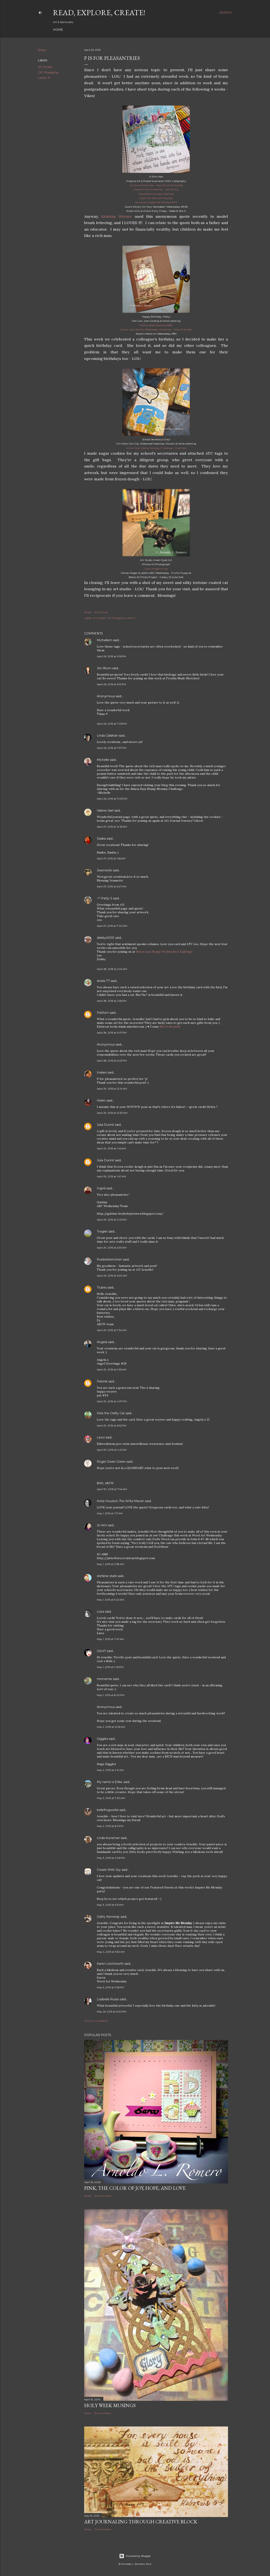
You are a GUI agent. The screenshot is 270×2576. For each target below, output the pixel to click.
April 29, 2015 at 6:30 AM (112, 1275)
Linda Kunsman (108, 1838)
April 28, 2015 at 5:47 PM (112, 1032)
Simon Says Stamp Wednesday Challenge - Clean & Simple (156, 329)
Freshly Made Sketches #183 (156, 325)
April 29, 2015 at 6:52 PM (111, 1425)
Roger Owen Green (111, 1462)
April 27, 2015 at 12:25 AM (112, 826)
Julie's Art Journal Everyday (156, 198)
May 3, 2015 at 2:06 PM (111, 1857)
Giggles (102, 1739)
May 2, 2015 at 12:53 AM (111, 1726)
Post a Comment (96, 2021)
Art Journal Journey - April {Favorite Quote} (156, 185)
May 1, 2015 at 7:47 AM (110, 1639)
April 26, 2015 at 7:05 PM (112, 723)
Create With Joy (109, 1870)
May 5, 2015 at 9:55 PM (110, 1987)
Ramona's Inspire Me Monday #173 (156, 202)
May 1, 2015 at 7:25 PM (110, 1667)
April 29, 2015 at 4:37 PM (112, 1401)
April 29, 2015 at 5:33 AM (111, 1247)
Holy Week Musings (110, 2405)
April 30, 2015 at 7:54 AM (112, 1489)
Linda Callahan (107, 735)
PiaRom (103, 1013)
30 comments (103, 2195)
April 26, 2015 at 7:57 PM (111, 747)
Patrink (102, 1381)
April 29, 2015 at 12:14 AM (112, 1088)
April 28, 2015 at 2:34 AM (112, 969)
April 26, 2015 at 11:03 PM (112, 798)
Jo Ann (102, 1525)
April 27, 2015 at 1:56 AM (111, 858)
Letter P (44, 78)
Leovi (101, 1437)
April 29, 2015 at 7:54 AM (112, 1330)
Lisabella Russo (108, 1999)
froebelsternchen (109, 1259)
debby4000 (105, 938)
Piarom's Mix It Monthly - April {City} (156, 189)
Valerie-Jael (105, 810)
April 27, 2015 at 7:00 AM (112, 925)
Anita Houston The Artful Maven (120, 1501)
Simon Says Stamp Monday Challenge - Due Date (156, 448)
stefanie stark (107, 1576)
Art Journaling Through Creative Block (140, 2521)
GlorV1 (101, 1651)
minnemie (104, 1679)
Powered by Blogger (135, 2556)
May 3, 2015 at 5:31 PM (110, 1904)
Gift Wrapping (48, 72)
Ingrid (101, 1188)
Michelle (103, 760)
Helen (101, 1100)
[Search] (225, 13)
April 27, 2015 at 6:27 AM (111, 886)
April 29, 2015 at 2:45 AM (112, 1219)
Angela (102, 1342)
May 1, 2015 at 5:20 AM (110, 1599)
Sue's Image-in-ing (156, 568)
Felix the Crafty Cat (111, 1413)
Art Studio (45, 67)
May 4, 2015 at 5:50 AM (111, 1951)
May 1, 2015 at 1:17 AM (110, 1513)
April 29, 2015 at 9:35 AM (111, 1369)
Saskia (101, 838)
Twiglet (102, 1231)
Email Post (101, 612)
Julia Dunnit (105, 1125)
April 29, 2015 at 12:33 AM (112, 1112)
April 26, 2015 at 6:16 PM (111, 656)
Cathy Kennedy (108, 1917)
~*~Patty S (104, 898)
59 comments (102, 2413)
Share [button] (42, 50)
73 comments (102, 2529)
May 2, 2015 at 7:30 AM (111, 1798)
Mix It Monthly (170, 1026)
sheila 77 (103, 981)
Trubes (102, 1287)
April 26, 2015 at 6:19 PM (111, 684)
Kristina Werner (116, 216)
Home (58, 30)
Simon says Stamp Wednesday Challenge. (164, 951)
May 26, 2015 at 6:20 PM (111, 2011)
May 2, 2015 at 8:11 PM (110, 1826)
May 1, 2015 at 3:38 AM (110, 1564)
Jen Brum (104, 668)
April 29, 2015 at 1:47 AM (111, 1176)
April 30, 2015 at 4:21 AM (112, 1449)
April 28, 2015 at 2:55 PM (111, 1000)
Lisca (100, 1611)
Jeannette (104, 870)
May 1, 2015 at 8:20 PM (110, 1695)
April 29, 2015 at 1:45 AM (111, 1148)
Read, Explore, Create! (99, 12)
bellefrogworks (108, 1810)
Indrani (102, 1072)
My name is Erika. (110, 1782)
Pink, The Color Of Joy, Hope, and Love (135, 2188)
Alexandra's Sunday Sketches (156, 193)
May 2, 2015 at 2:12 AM (110, 1770)
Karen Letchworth (110, 1964)
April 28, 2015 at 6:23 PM (112, 1060)
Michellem (104, 640)
